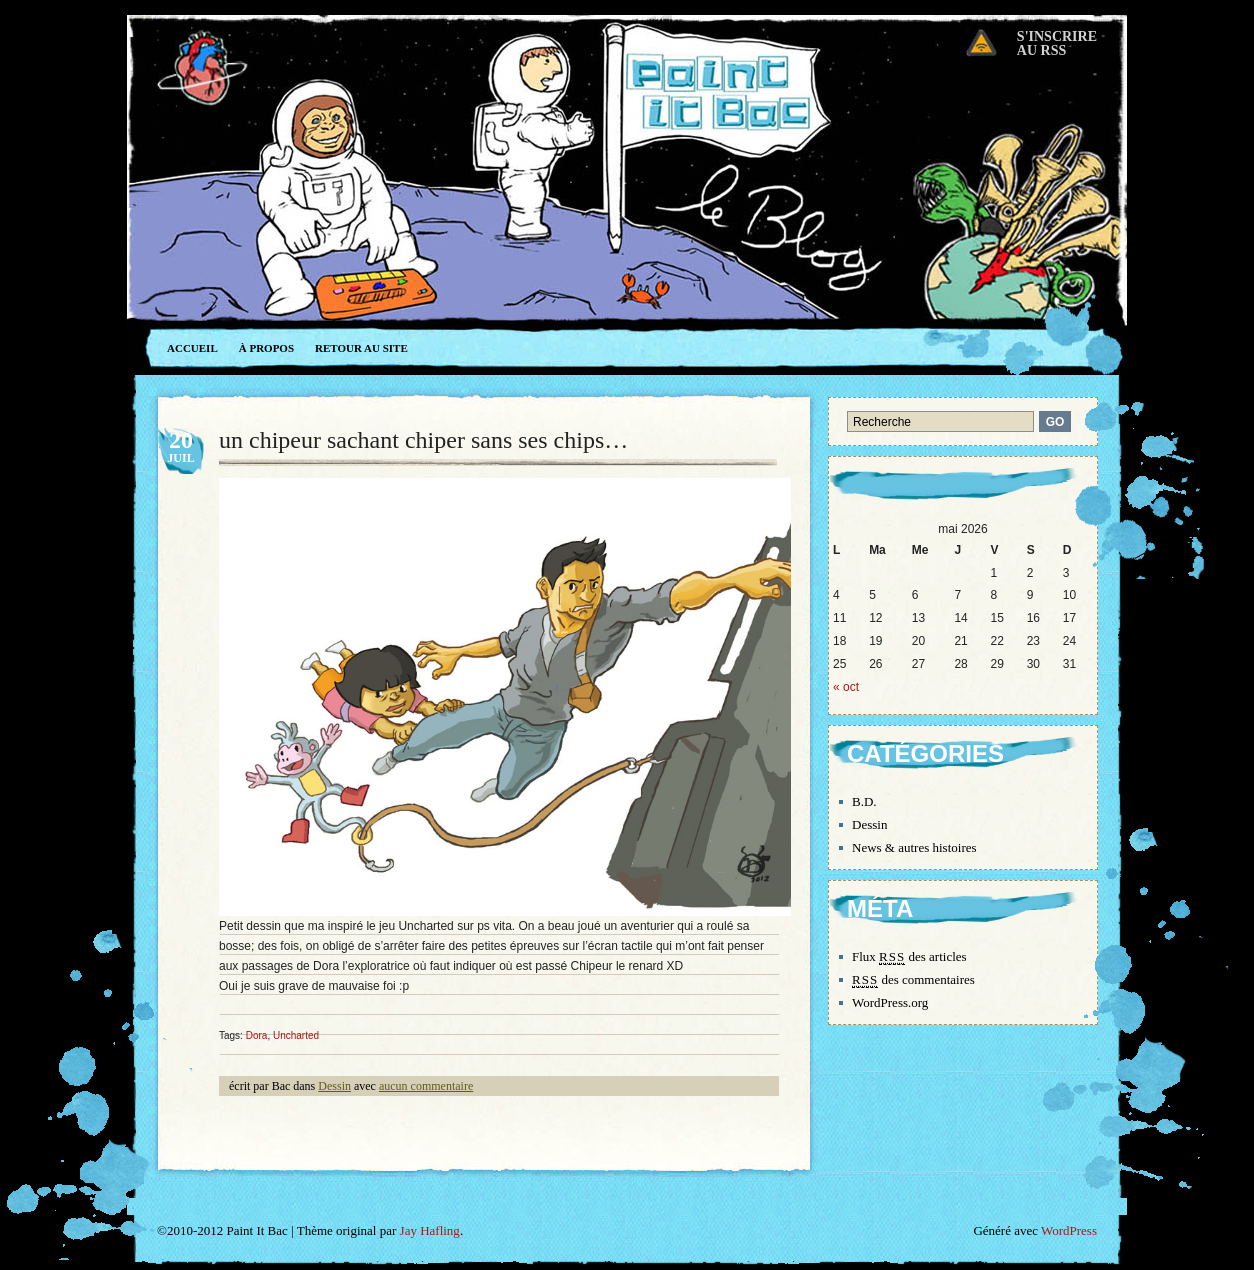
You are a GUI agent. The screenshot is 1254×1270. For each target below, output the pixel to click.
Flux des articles (909, 957)
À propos (266, 348)
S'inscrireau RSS (1057, 43)
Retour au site (361, 348)
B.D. (864, 801)
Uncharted (296, 1035)
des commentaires (913, 980)
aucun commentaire (426, 1086)
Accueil (192, 348)
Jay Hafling (430, 1230)
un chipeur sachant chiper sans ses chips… (423, 440)
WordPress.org (890, 1002)
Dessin (334, 1086)
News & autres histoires (914, 847)
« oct (846, 687)
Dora (257, 1035)
